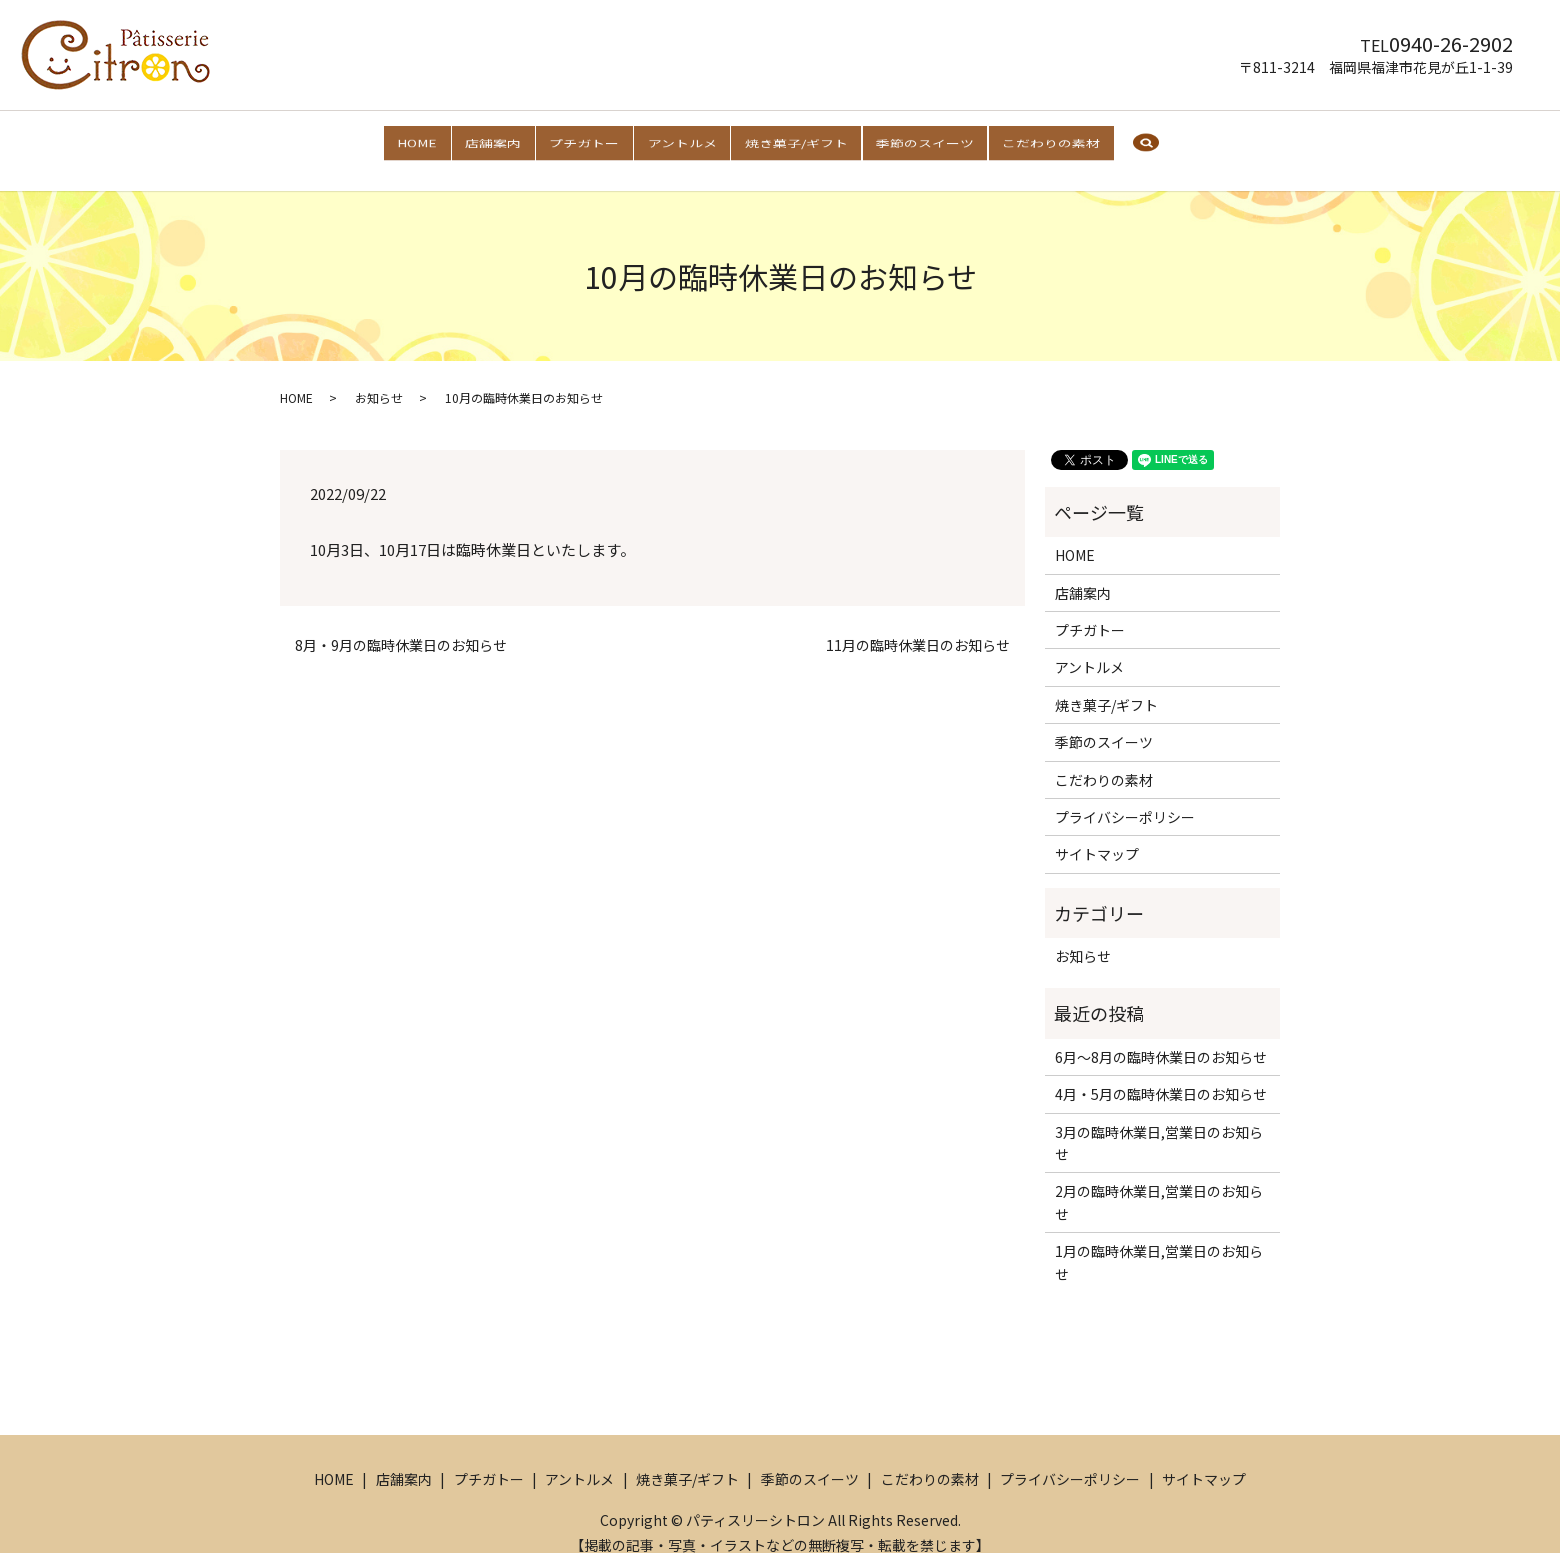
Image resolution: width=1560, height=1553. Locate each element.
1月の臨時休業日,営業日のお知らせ (1159, 1243)
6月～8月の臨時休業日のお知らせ (1161, 1038)
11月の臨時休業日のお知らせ (918, 626)
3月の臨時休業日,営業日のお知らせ (1159, 1123)
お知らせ (379, 378)
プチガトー (579, 140)
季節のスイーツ (935, 140)
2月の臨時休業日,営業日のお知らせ (1159, 1183)
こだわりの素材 (1067, 140)
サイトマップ (1097, 835)
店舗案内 (482, 140)
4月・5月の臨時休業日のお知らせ (1161, 1075)
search (1165, 142)
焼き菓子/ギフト (801, 140)
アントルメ (681, 140)
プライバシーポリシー (1125, 798)
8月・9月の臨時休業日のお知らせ (401, 626)
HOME (400, 140)
